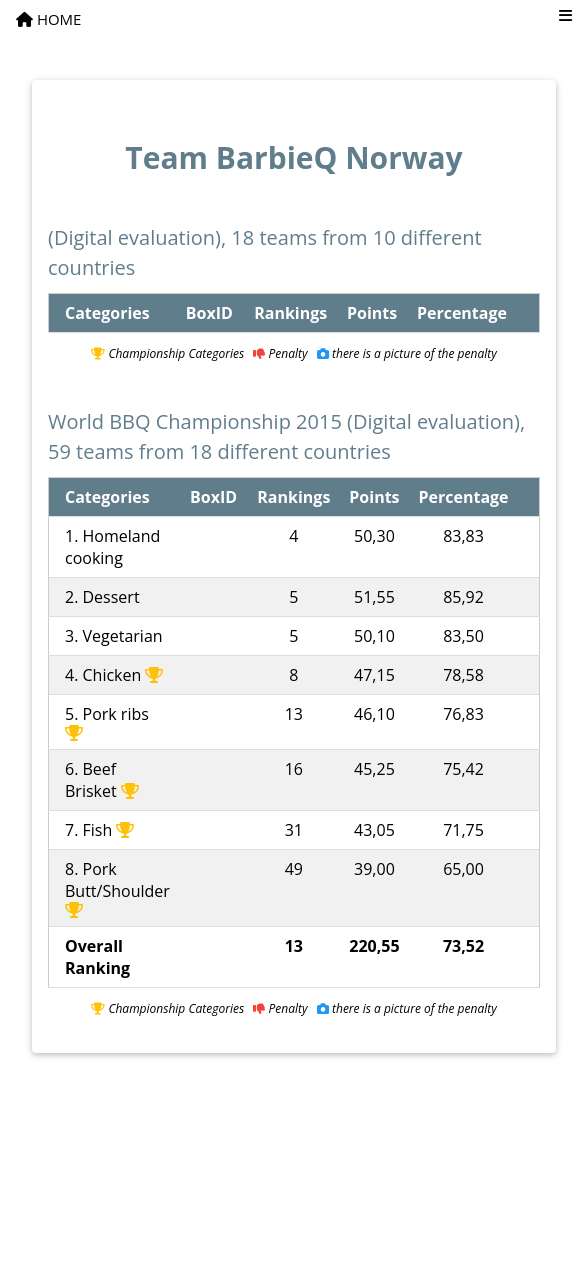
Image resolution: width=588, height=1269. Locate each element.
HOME (48, 19)
